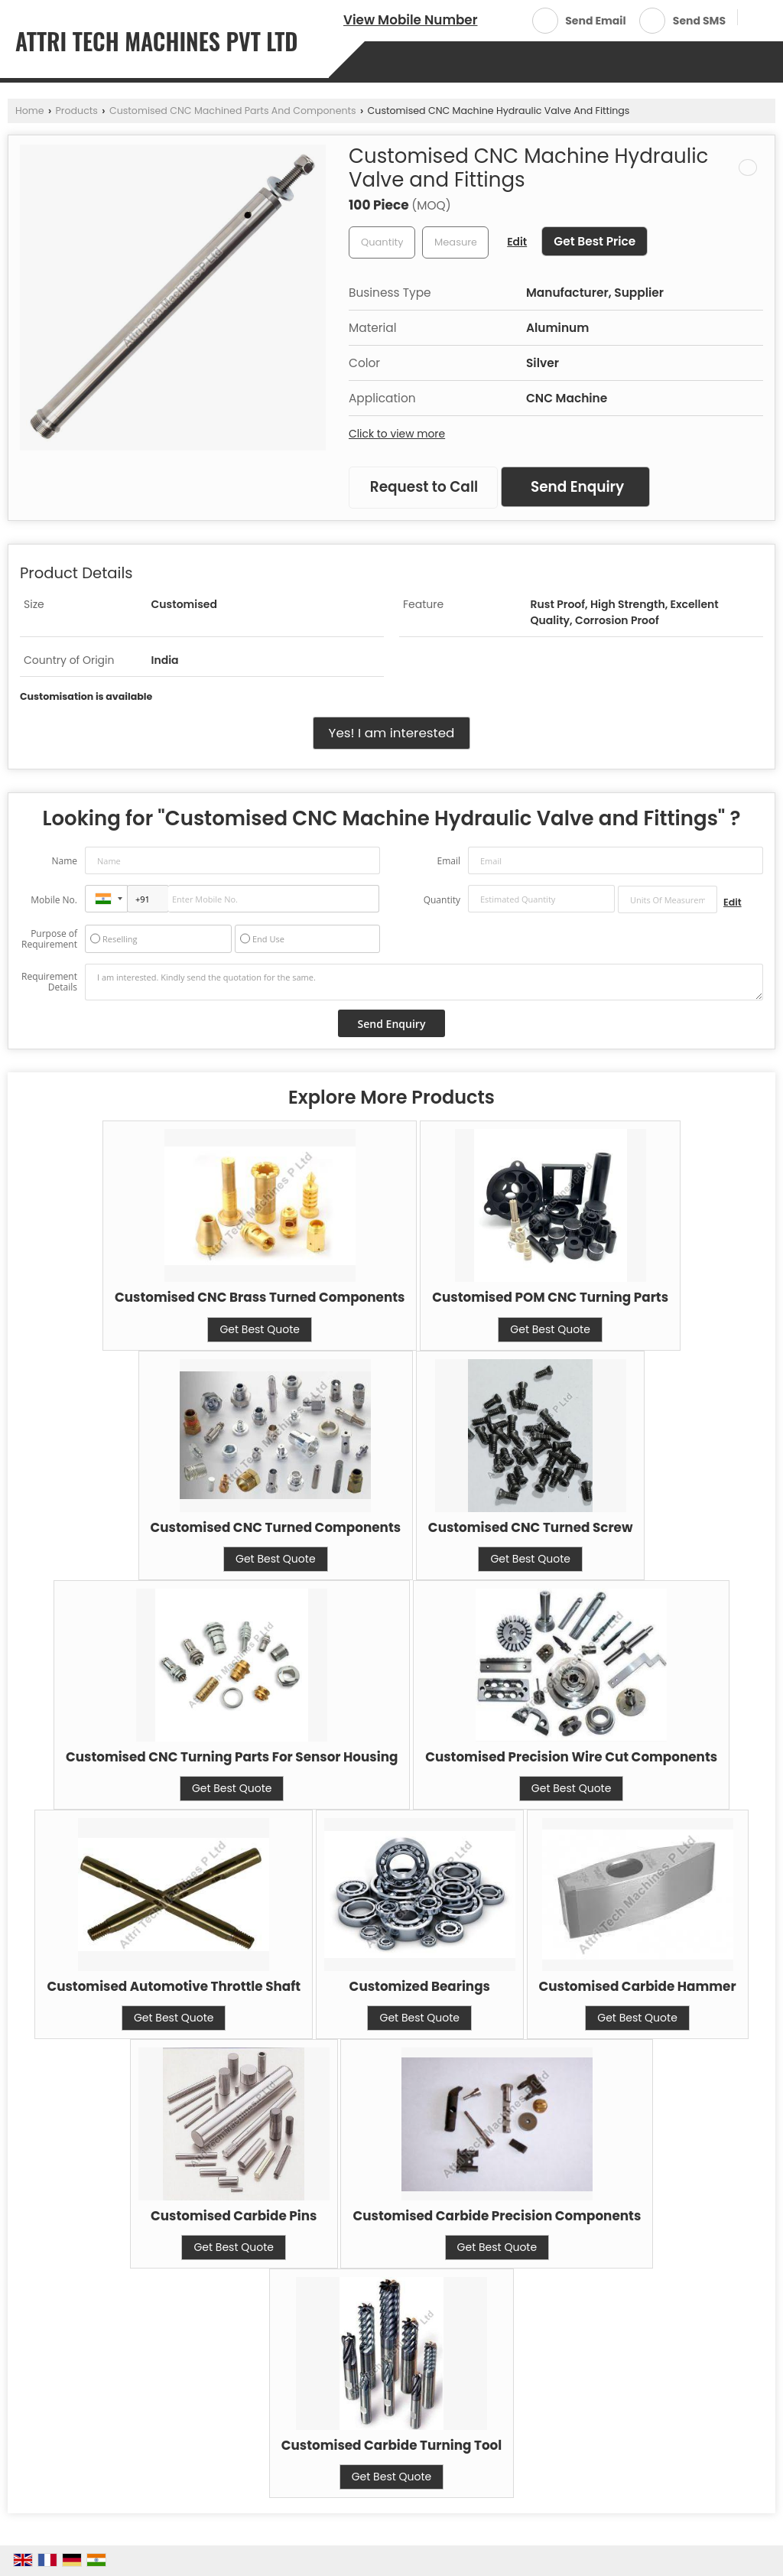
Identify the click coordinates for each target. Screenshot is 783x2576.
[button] (410, 20)
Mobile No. (54, 899)
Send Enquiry (577, 486)
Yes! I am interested (392, 733)
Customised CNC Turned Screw (530, 1527)
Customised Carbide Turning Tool (391, 2445)
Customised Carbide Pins (234, 2216)
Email (448, 860)
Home (29, 110)
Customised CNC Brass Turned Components (260, 1297)
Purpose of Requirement (49, 939)
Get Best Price (594, 241)
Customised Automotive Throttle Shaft (174, 1986)
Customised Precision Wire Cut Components (571, 1757)
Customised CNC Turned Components (276, 1527)
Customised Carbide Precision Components (497, 2216)
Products (77, 110)
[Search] (755, 19)
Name (64, 860)
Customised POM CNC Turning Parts (550, 1297)
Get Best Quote (259, 1329)
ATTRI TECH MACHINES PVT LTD (156, 41)
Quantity (442, 899)
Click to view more (397, 433)
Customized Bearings (419, 1986)
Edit (517, 241)
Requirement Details (49, 982)
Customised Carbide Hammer (637, 1986)
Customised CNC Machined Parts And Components (232, 110)
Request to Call (424, 486)
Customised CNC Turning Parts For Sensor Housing (232, 1757)
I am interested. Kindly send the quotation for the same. (424, 982)
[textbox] (455, 242)
